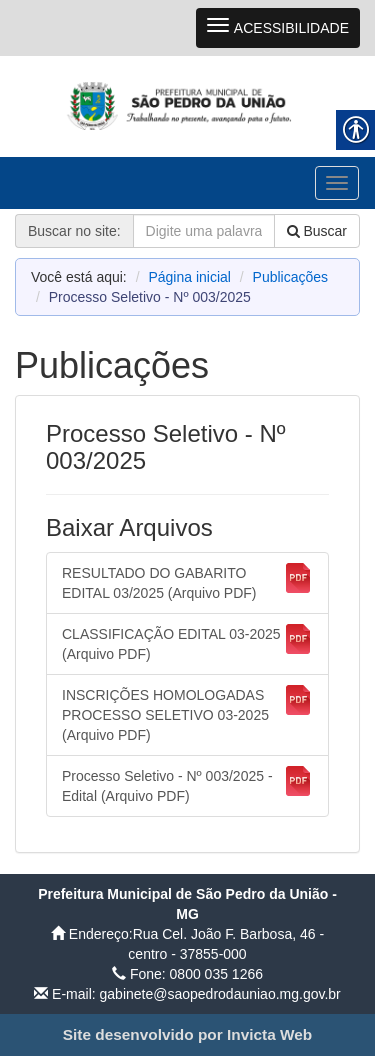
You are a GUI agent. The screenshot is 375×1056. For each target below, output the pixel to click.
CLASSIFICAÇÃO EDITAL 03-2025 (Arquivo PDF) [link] (187, 643)
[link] (187, 105)
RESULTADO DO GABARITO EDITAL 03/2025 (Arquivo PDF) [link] (187, 582)
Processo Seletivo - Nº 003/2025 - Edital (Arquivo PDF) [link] (187, 785)
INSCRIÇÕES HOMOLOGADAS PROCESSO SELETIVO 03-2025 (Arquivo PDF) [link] (187, 714)
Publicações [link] (291, 277)
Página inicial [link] (189, 277)
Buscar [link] (317, 231)
